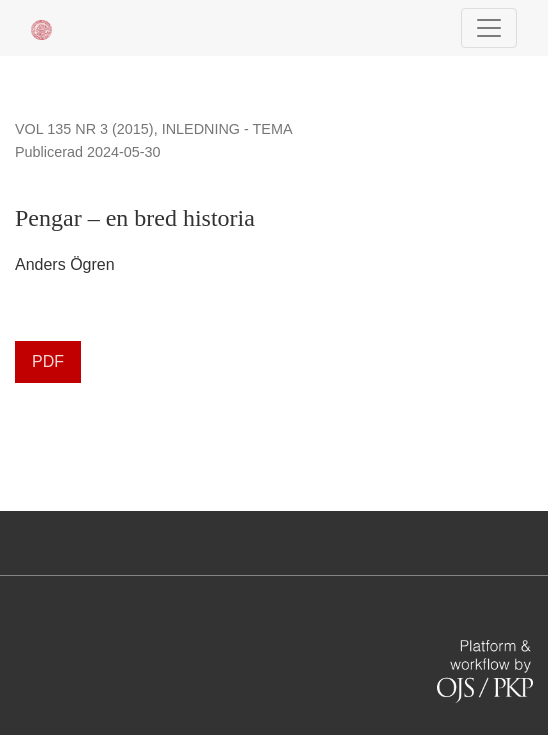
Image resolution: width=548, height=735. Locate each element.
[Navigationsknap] (489, 28)
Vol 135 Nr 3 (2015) (84, 129)
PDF (48, 361)
